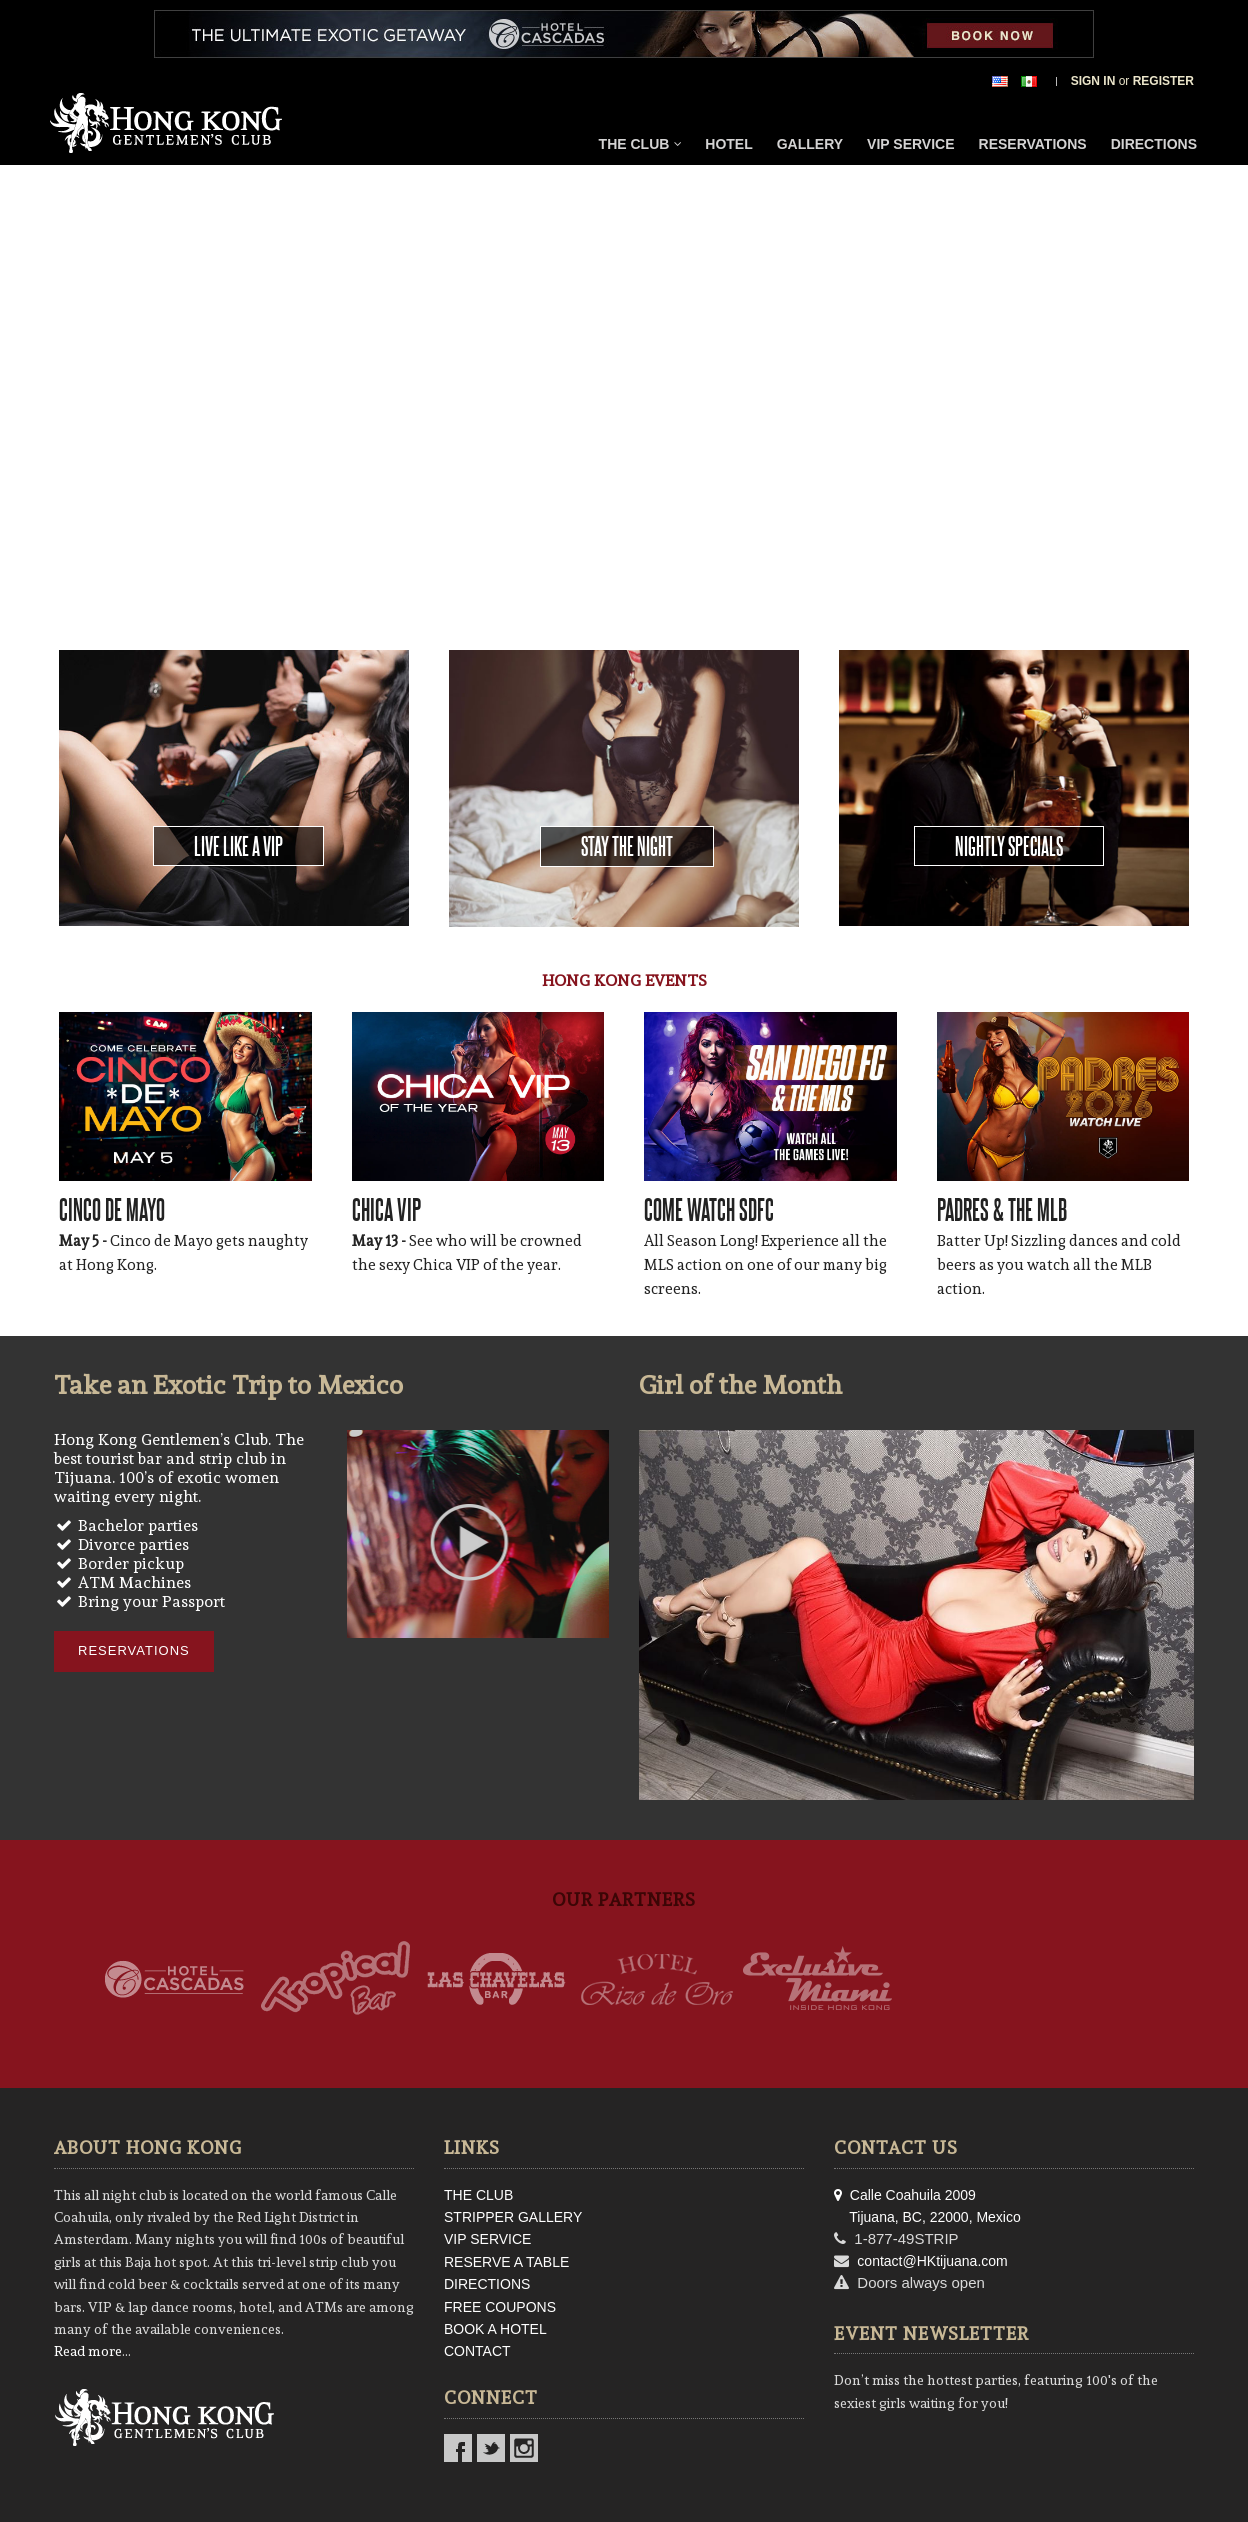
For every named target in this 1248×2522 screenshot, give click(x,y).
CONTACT (477, 2351)
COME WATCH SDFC (709, 1209)
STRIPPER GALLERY (513, 2217)
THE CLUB (478, 2195)
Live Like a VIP (238, 845)
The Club (641, 144)
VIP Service (910, 144)
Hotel (728, 144)
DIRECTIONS (487, 2284)
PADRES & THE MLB (1002, 1209)
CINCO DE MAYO (112, 1209)
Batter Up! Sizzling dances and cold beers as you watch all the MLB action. (1059, 1265)
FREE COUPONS (500, 2307)
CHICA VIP (386, 1209)
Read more (88, 2351)
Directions (1154, 144)
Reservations (1033, 144)
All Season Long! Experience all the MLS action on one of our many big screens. (765, 1265)
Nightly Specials (1009, 845)
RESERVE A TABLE (506, 2262)
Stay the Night (627, 845)
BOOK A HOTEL (495, 2329)
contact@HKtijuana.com (932, 2261)
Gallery (810, 144)
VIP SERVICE (487, 2239)
